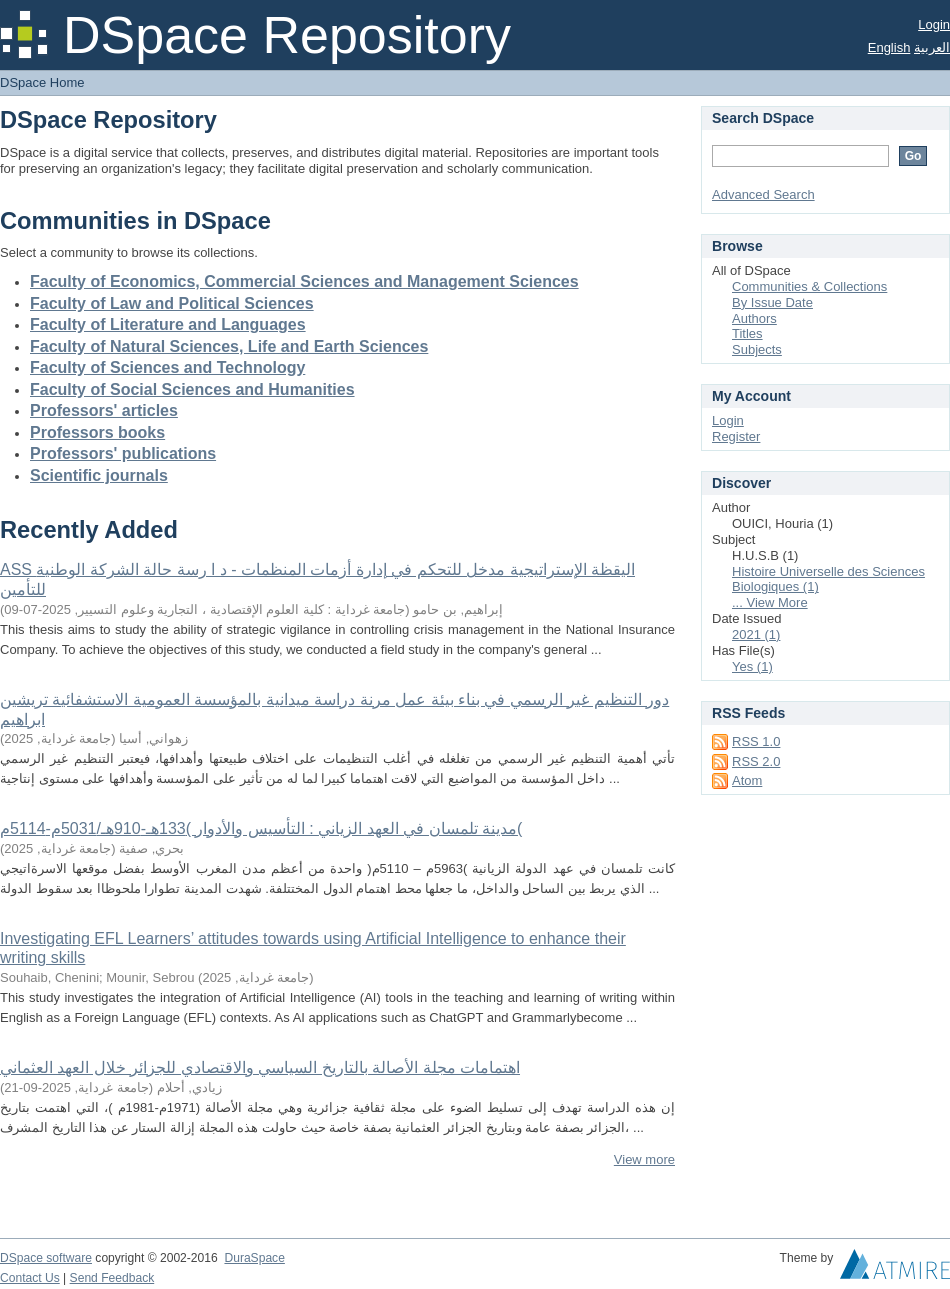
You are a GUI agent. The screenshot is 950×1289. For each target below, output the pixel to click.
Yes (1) (752, 666)
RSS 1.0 (756, 741)
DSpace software (46, 1258)
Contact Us (30, 1278)
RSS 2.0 (756, 761)
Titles (747, 333)
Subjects (757, 349)
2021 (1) (756, 634)
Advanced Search (763, 194)
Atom (747, 780)
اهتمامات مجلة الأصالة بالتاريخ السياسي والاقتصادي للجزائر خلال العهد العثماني (260, 1067)
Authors (754, 318)
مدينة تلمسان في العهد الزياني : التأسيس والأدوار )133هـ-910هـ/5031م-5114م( (261, 828)
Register (736, 436)
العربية (932, 47)
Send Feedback (112, 1278)
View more (644, 1159)
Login (934, 24)
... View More (770, 602)
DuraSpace (254, 1258)
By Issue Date (772, 302)
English (889, 47)
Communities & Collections (809, 286)
